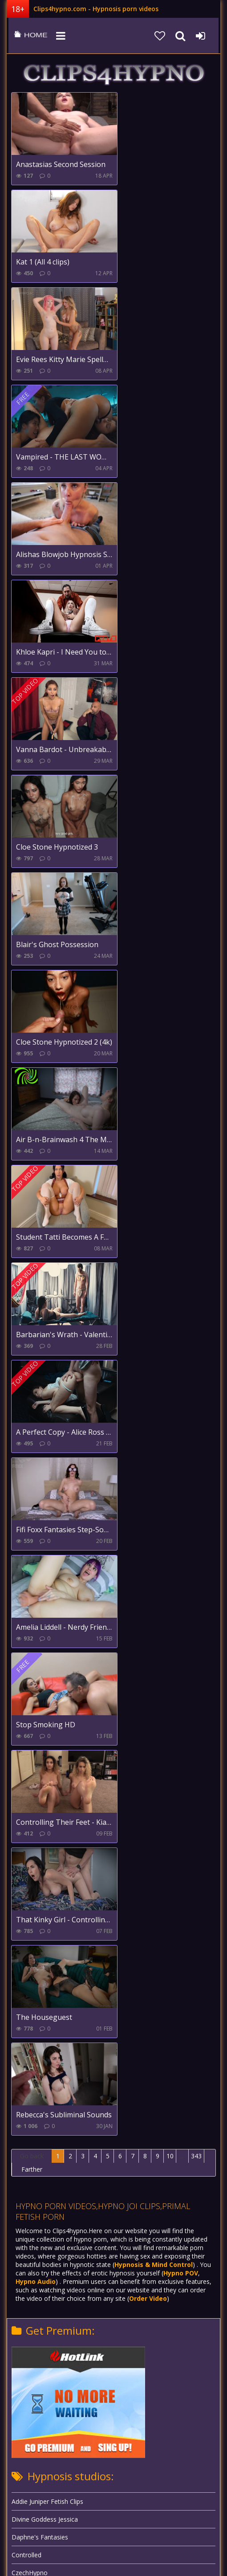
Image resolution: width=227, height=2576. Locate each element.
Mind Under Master (39, 1900)
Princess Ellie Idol (36, 1989)
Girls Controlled (34, 1668)
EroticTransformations (44, 1633)
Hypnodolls (28, 1811)
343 (196, 1180)
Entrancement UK (37, 1615)
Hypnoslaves (30, 1740)
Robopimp (26, 2060)
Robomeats (28, 2043)
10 (170, 1180)
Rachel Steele (31, 2025)
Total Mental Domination (48, 2114)
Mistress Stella (32, 1936)
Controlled (26, 1579)
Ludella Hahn (30, 1847)
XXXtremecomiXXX (38, 2203)
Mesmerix (26, 1882)
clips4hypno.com (29, 35)
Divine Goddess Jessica (45, 1544)
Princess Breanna (37, 1971)
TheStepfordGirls (36, 2132)
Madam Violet (32, 1864)
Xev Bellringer (31, 2185)
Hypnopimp (28, 1758)
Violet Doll (26, 2149)
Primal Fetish (30, 2007)
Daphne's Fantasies (40, 1562)
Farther (31, 1194)
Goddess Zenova (36, 1722)
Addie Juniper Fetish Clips (47, 1526)
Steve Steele (29, 2078)
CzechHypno (30, 1597)
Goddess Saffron (36, 1704)
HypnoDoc (27, 1793)
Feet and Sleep (33, 1651)
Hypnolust (26, 1829)
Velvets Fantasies (36, 2167)
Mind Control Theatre (42, 1918)
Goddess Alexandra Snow (48, 1686)
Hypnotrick (27, 1775)
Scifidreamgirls (32, 2096)
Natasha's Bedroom (41, 1953)
